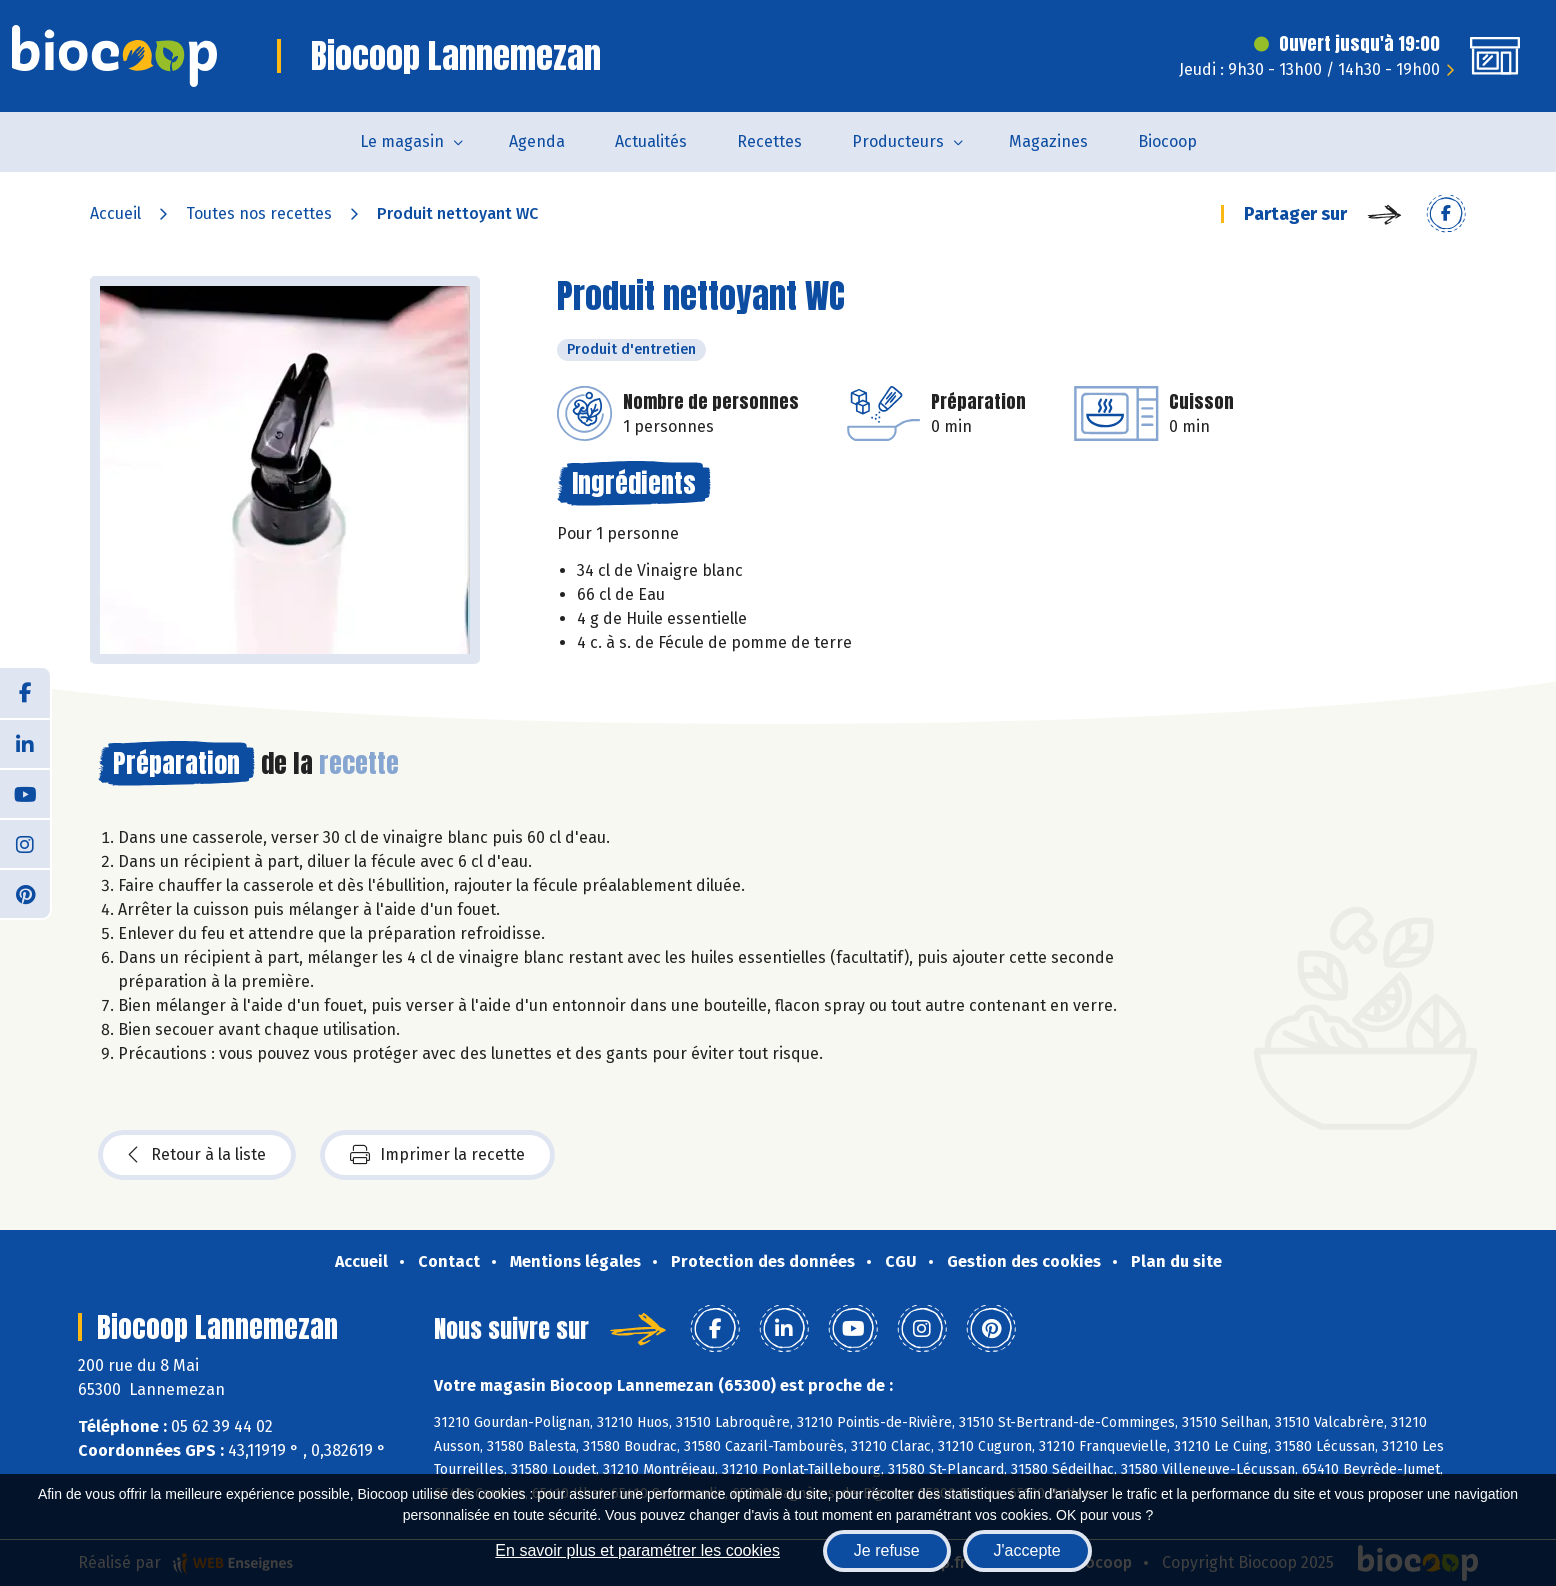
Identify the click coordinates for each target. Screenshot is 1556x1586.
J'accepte (1027, 1550)
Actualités (651, 141)
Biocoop (1167, 141)
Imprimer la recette (437, 1155)
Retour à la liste (197, 1155)
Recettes (769, 141)
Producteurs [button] (898, 141)
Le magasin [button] (402, 141)
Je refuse (887, 1550)
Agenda (537, 141)
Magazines (1048, 141)
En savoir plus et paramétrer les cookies (637, 1550)
